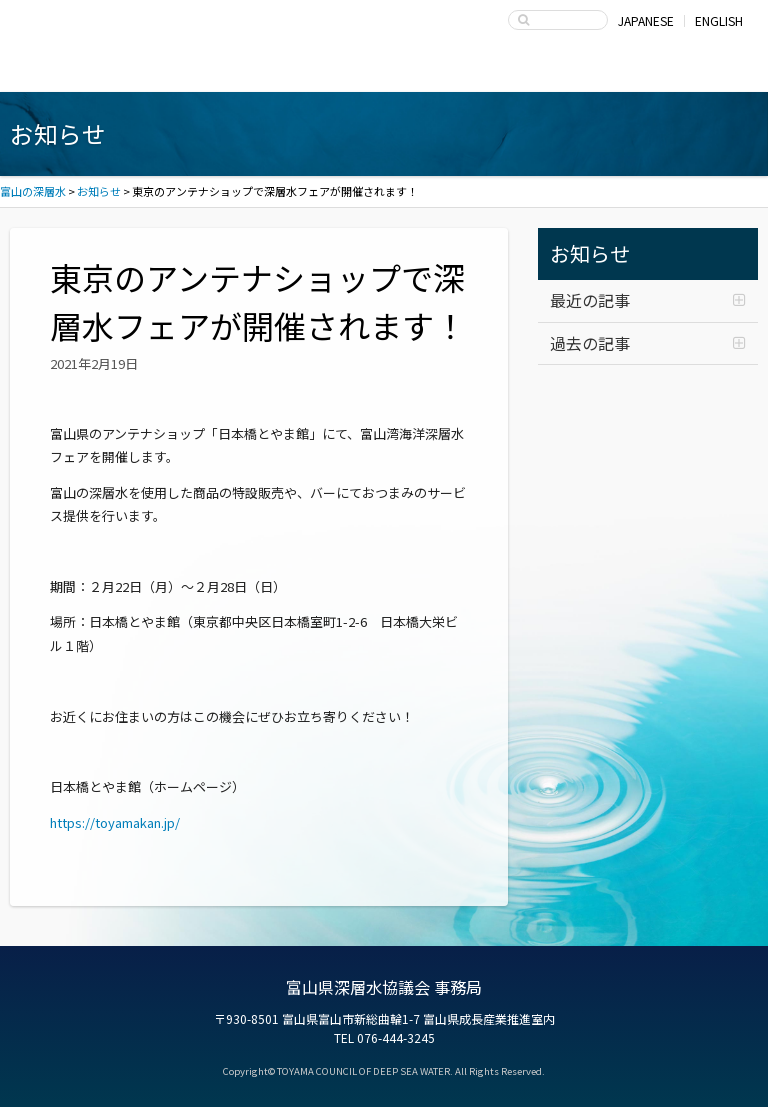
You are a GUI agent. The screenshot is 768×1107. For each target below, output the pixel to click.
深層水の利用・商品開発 (384, 72)
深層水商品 (237, 72)
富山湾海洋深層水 (90, 72)
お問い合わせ (678, 72)
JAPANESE (646, 20)
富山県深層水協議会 (531, 72)
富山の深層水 (90, 26)
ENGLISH (719, 20)
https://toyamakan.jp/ (115, 822)
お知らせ (590, 253)
